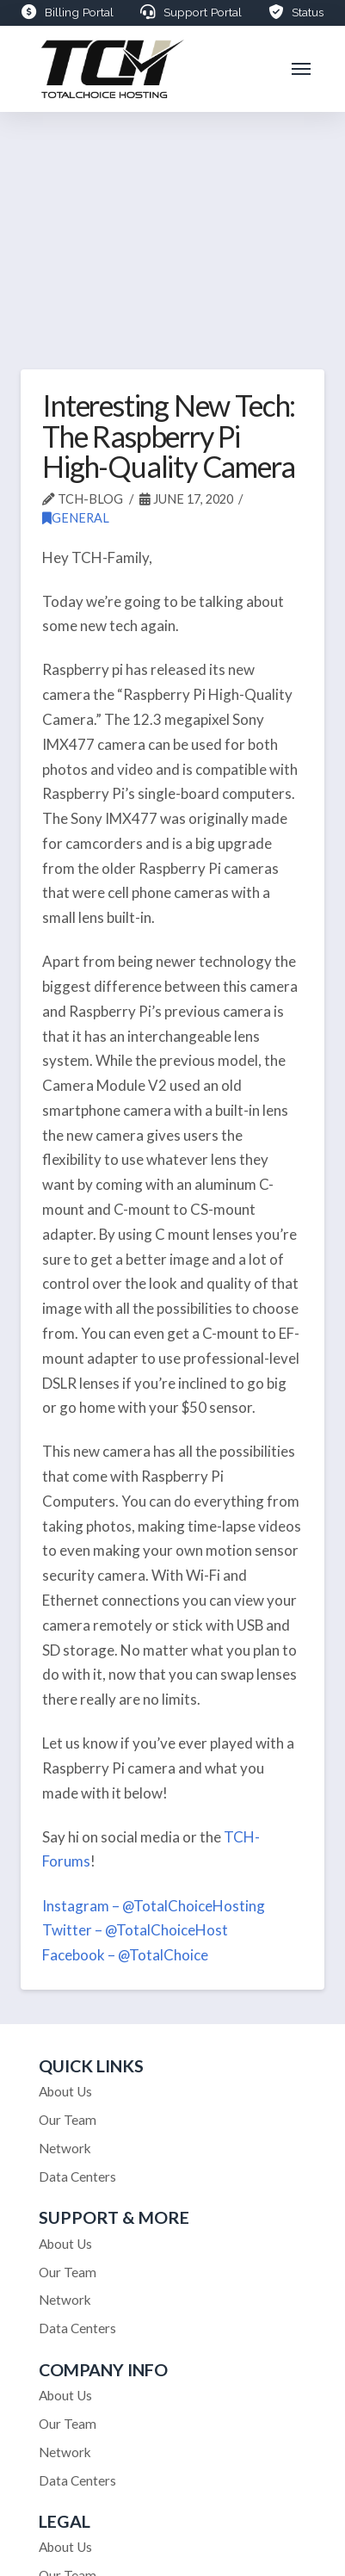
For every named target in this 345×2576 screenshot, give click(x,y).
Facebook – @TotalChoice (125, 1955)
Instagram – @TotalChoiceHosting (153, 1906)
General (75, 518)
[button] (301, 69)
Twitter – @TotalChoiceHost (135, 1930)
